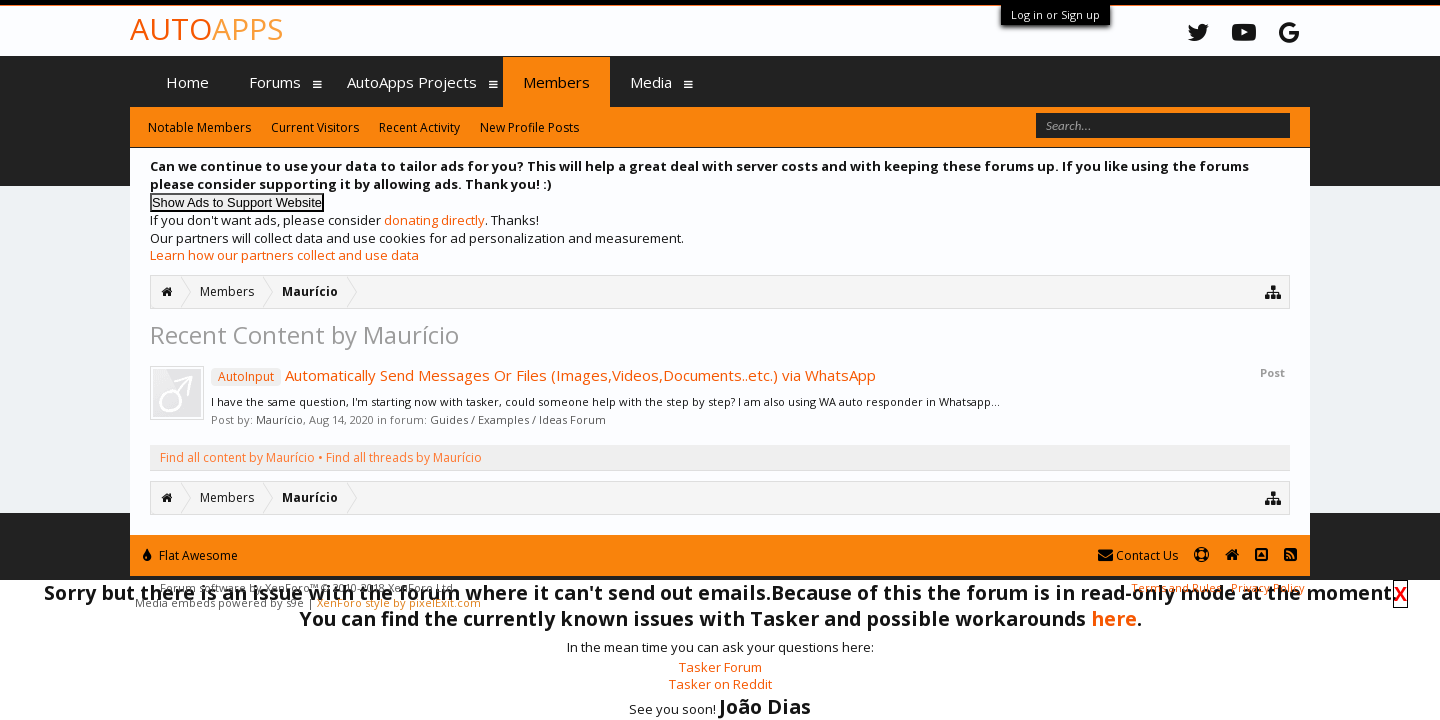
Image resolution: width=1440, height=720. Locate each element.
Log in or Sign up (1055, 14)
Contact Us (1138, 555)
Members (556, 82)
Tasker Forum (720, 667)
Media (651, 82)
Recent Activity (419, 127)
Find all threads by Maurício (404, 457)
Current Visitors (315, 127)
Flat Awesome (190, 555)
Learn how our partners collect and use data (284, 255)
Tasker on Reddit (720, 684)
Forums (275, 82)
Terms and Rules (1176, 587)
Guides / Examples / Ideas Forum (518, 419)
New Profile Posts (529, 127)
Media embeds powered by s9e (219, 602)
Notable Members (199, 127)
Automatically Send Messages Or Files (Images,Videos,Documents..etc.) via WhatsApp (543, 375)
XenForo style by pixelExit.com (399, 602)
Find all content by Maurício (237, 457)
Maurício (279, 419)
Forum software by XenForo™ (308, 587)
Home (187, 82)
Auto (206, 28)
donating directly (434, 220)
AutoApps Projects (412, 82)
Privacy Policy (1268, 587)
